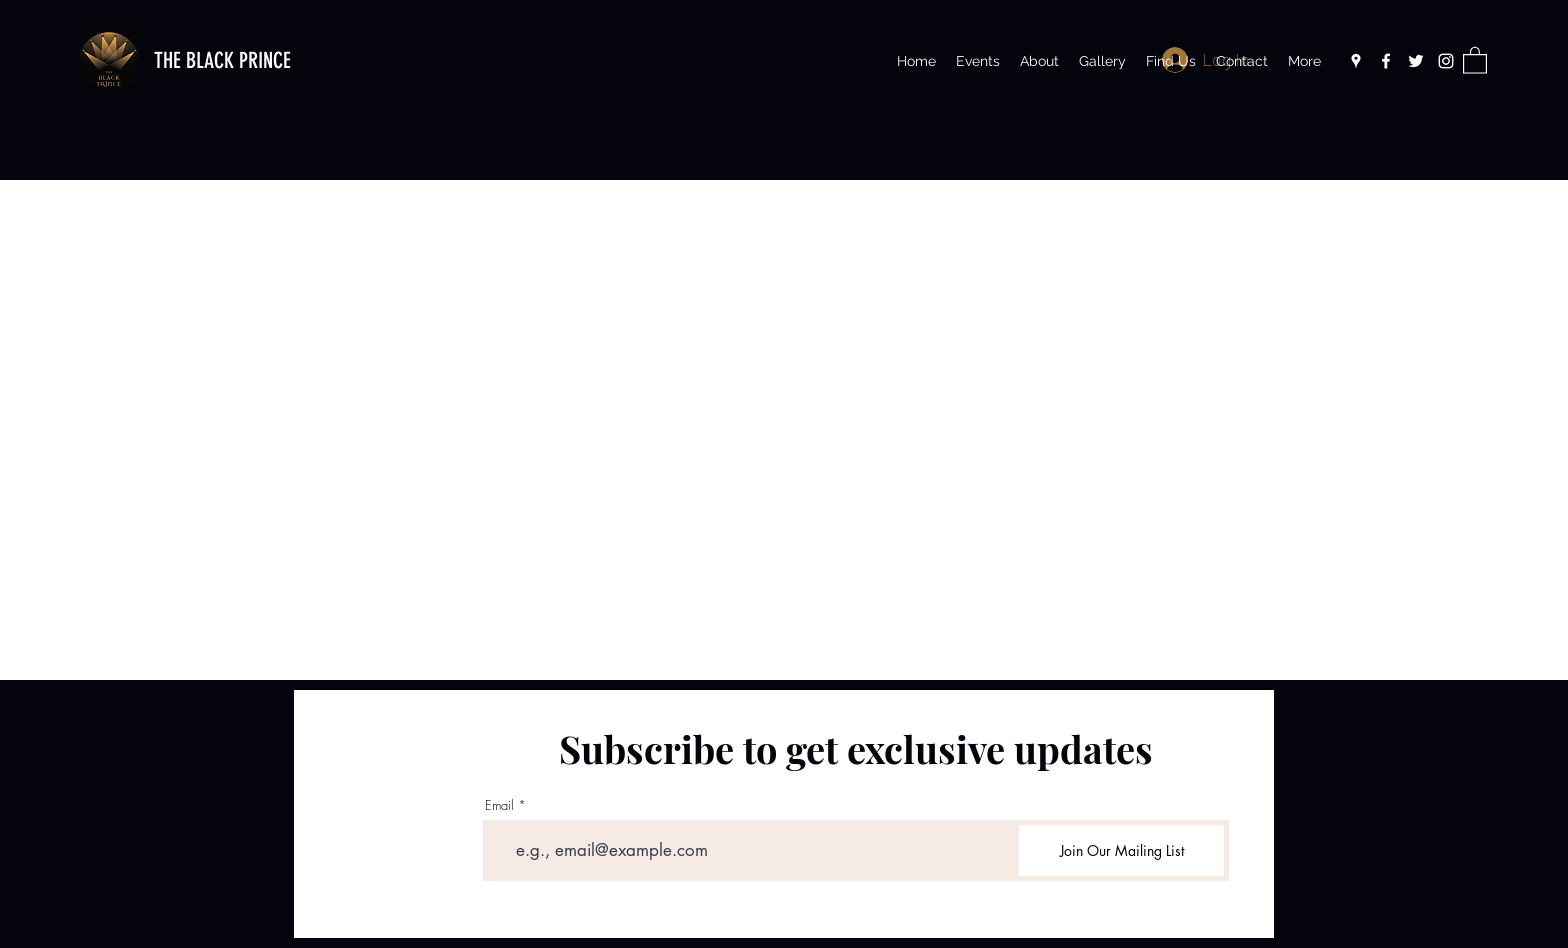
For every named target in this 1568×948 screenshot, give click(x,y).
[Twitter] (1416, 61)
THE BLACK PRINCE (222, 60)
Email (499, 805)
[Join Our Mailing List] (1121, 850)
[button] (1475, 59)
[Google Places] (1356, 61)
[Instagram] (1446, 61)
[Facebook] (1386, 61)
